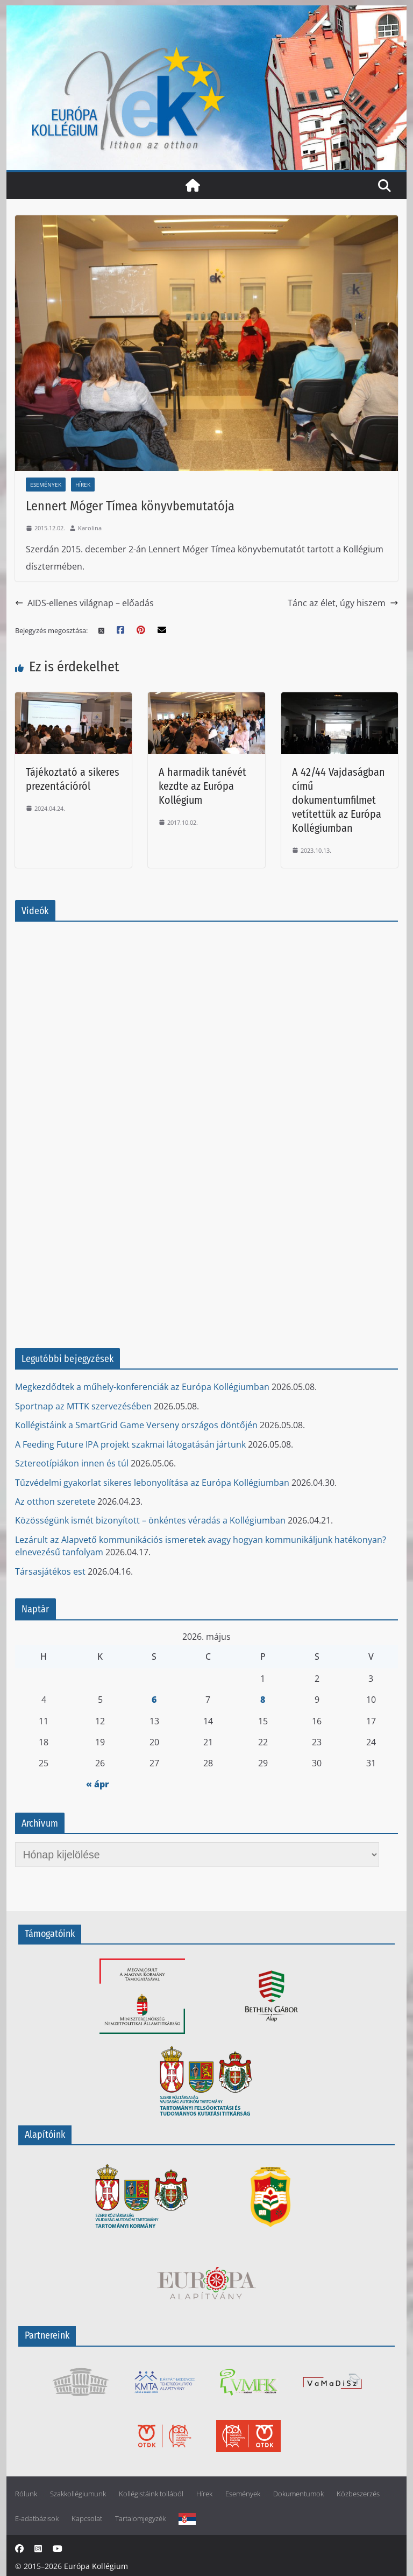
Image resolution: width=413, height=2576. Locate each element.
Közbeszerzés (358, 2493)
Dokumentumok (298, 2493)
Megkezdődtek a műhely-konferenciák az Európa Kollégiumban (142, 1387)
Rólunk (26, 2493)
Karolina (90, 528)
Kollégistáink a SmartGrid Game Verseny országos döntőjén (136, 1425)
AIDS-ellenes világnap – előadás (84, 603)
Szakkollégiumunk (78, 2493)
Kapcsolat (87, 2518)
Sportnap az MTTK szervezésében (83, 1406)
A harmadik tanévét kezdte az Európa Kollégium (202, 786)
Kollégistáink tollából (151, 2493)
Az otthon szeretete (55, 1501)
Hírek (82, 484)
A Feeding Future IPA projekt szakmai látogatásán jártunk (130, 1444)
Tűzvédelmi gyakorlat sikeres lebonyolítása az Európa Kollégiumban (152, 1483)
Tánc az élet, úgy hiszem (343, 603)
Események (45, 484)
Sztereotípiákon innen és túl (72, 1463)
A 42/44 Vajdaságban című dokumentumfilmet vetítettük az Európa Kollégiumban (338, 800)
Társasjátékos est (50, 1571)
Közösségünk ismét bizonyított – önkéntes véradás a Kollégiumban (150, 1520)
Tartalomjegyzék (140, 2518)
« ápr (97, 1784)
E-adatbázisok (37, 2518)
